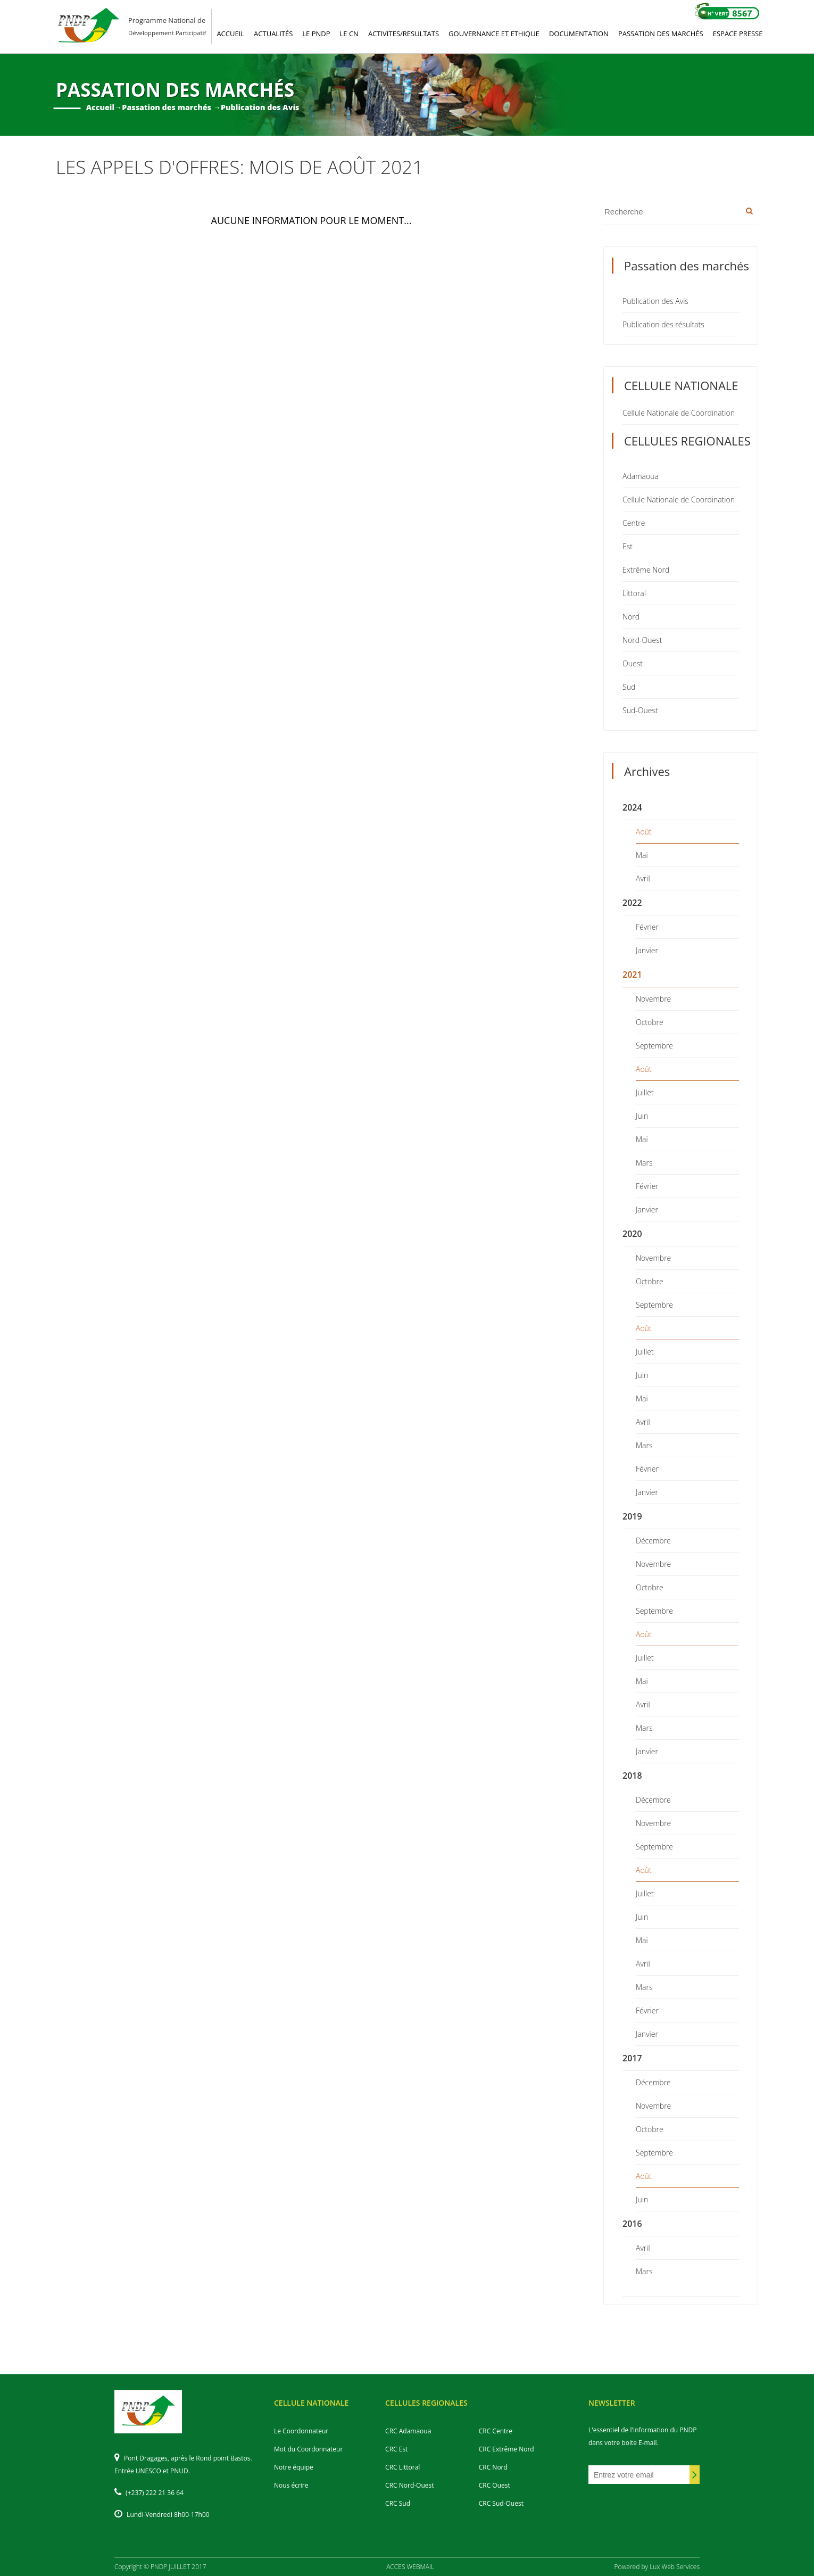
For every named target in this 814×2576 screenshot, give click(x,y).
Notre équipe (293, 2467)
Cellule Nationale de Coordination (678, 413)
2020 (632, 1234)
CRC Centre (495, 2430)
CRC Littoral (402, 2467)
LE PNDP (316, 33)
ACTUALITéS (273, 33)
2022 (632, 903)
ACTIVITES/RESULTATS (403, 33)
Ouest (632, 663)
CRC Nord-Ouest (409, 2485)
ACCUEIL (230, 33)
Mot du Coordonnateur (308, 2449)
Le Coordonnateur (301, 2430)
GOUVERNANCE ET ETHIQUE (493, 33)
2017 (632, 2058)
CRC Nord (493, 2467)
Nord (630, 617)
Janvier (647, 950)
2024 (632, 807)
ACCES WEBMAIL (410, 2566)
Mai (642, 855)
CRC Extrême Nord (506, 2449)
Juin (642, 1116)
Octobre (649, 1022)
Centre (633, 523)
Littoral (634, 593)
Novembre (653, 999)
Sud (628, 687)
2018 (632, 1775)
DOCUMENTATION (579, 33)
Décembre (653, 1540)
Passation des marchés (166, 107)
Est (627, 546)
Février (647, 927)
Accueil (100, 107)
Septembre (654, 1046)
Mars (644, 1163)
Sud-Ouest (640, 710)
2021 (632, 974)
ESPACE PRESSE (738, 33)
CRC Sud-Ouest (501, 2503)
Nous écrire (291, 2485)
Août (644, 832)
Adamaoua (640, 476)
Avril (643, 878)
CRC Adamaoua (408, 2430)
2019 (632, 1516)
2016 (632, 2224)
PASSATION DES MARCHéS (660, 33)
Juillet (645, 1092)
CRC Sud (397, 2503)
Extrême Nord (645, 570)
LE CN (349, 33)
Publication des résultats (663, 324)
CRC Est (396, 2449)
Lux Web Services (675, 2566)
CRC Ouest (494, 2485)
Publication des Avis (655, 301)
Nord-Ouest (642, 640)
